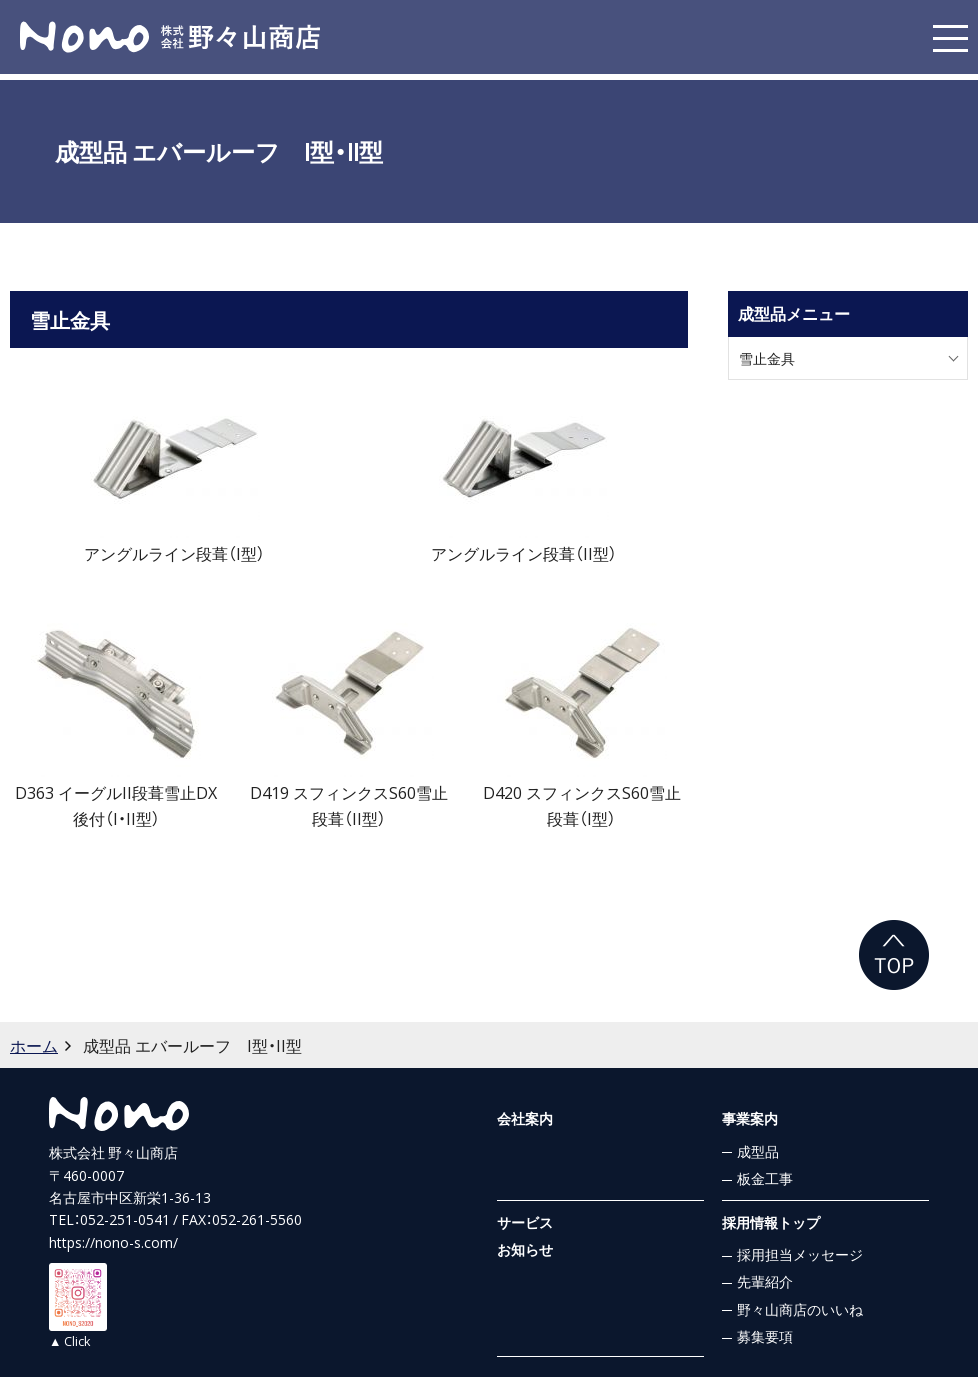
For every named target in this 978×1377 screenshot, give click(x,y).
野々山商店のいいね (800, 1309)
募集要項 (765, 1336)
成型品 (758, 1151)
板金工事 (765, 1178)
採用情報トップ (771, 1222)
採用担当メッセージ (800, 1254)
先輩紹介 (765, 1281)
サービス (525, 1222)
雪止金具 (767, 358)
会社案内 (525, 1118)
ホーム (34, 1045)
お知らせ (525, 1249)
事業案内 (750, 1118)
